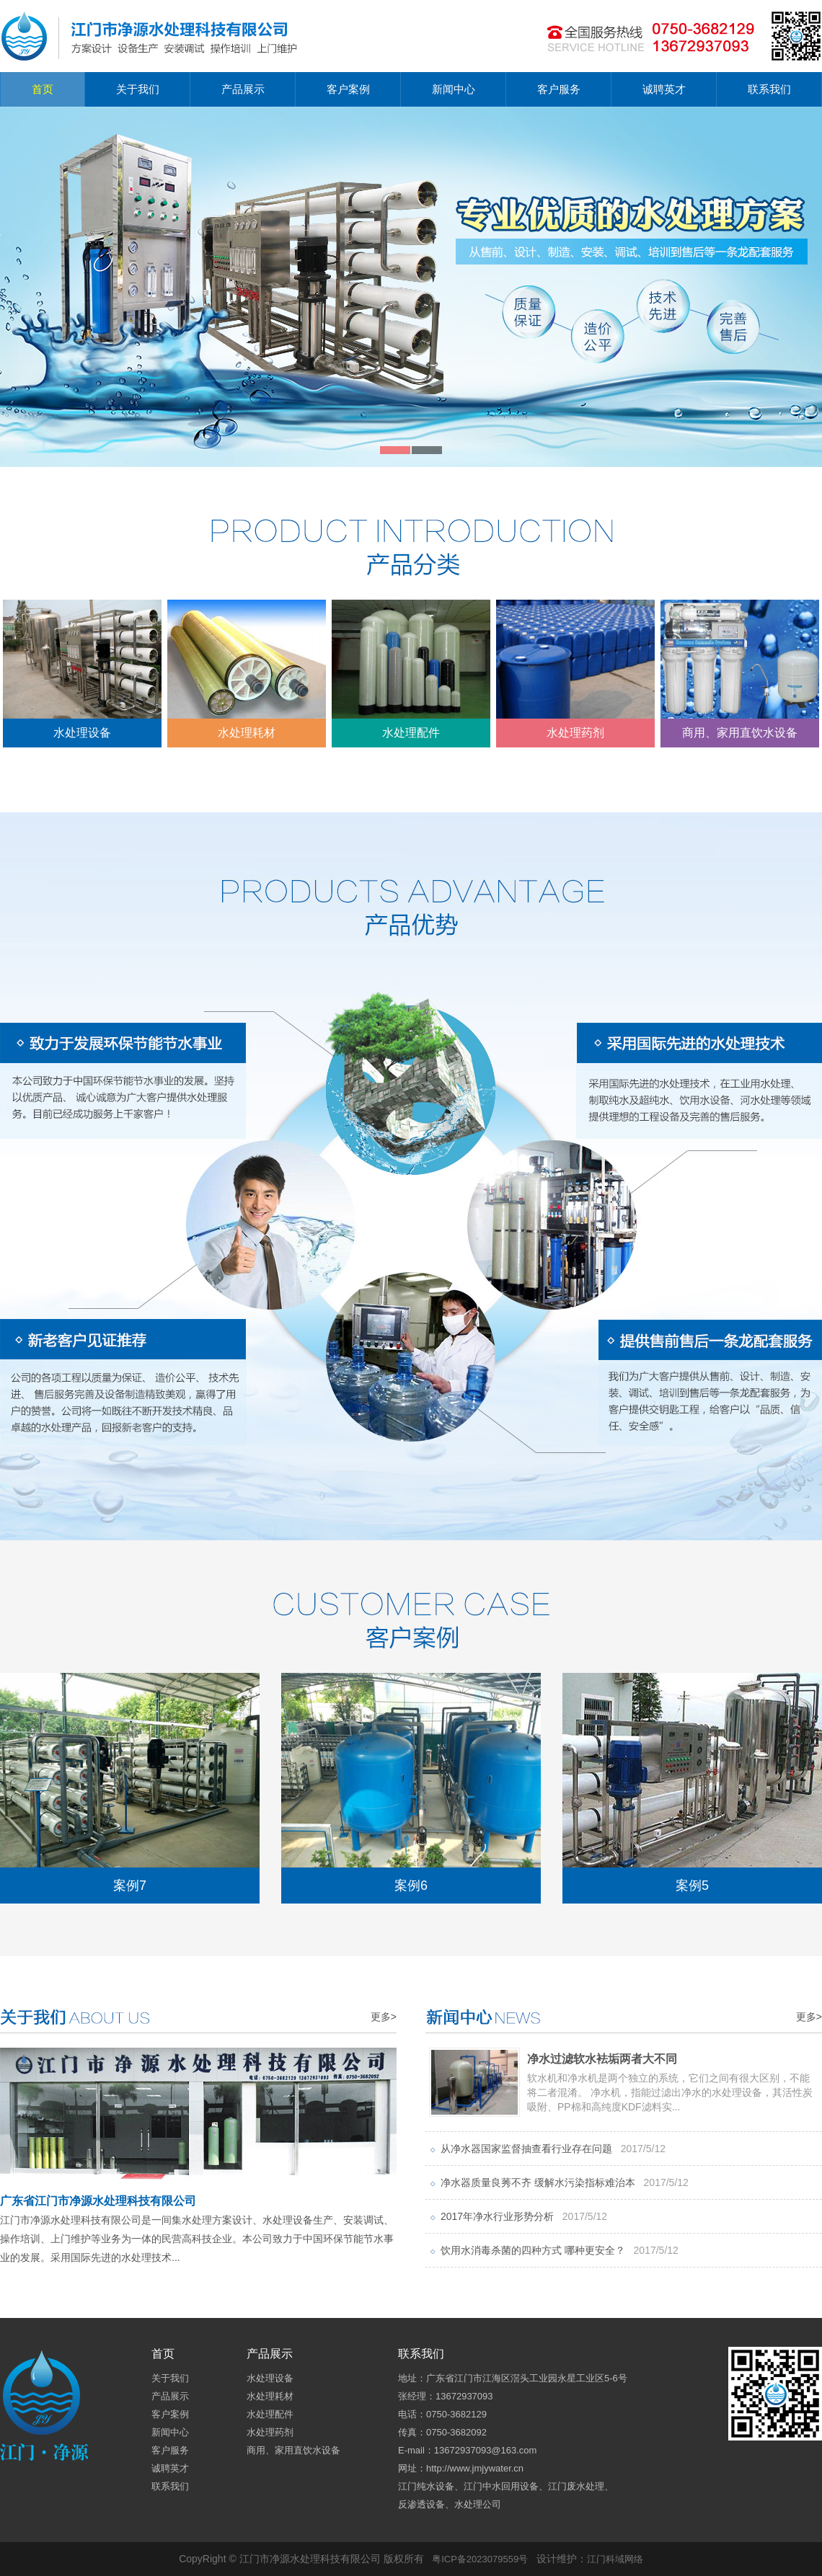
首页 (42, 89)
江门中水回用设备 (501, 2486)
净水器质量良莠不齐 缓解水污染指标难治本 (565, 2182)
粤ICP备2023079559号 (480, 2559)
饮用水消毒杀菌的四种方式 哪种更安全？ (560, 2250)
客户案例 (348, 89)
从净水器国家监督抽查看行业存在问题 (553, 2148)
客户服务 (558, 89)
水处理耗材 (246, 669)
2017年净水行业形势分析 (524, 2216)
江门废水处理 (576, 2486)
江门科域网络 (615, 2559)
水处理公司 (477, 2504)
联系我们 (769, 89)
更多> (384, 2016)
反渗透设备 (421, 2504)
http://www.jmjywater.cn (474, 2468)
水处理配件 (411, 669)
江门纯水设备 (426, 2486)
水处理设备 (82, 669)
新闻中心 (453, 89)
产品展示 (243, 89)
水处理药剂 (575, 669)
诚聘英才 (664, 89)
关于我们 (137, 89)
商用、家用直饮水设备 (739, 669)
